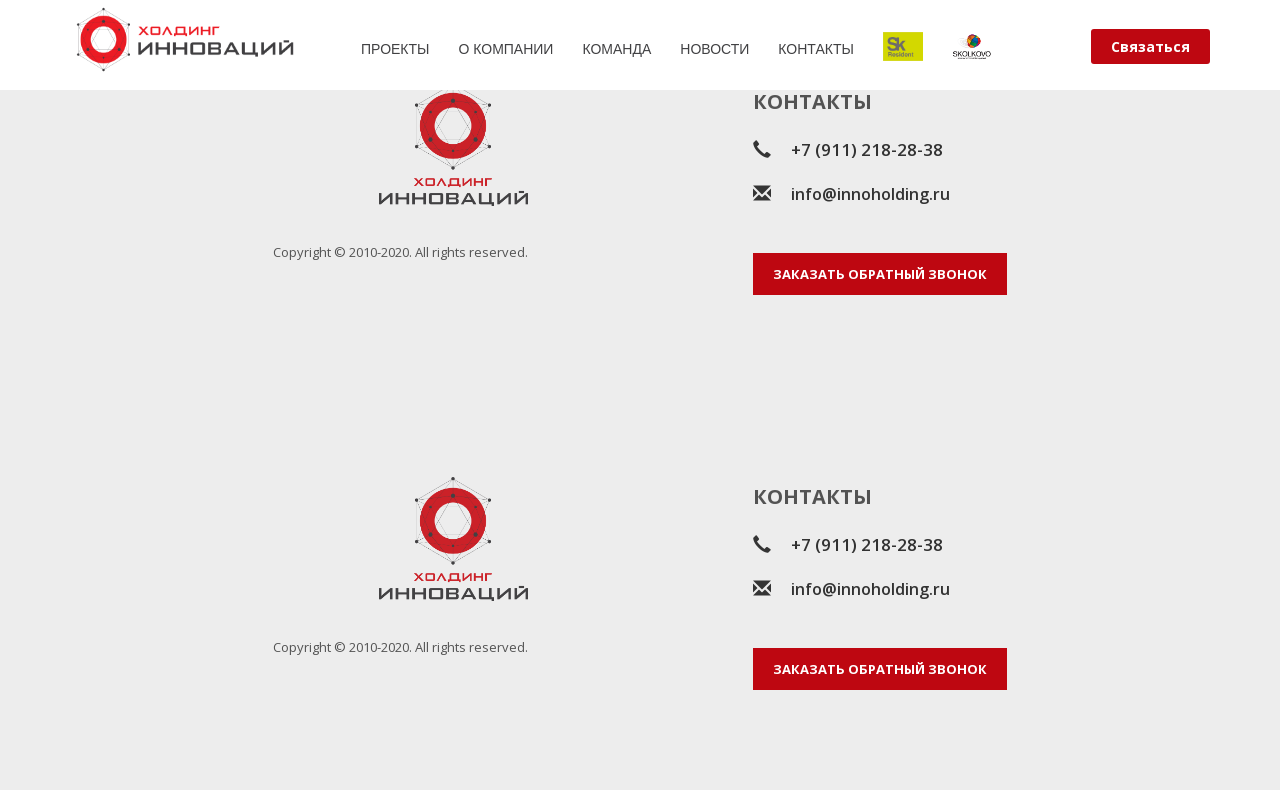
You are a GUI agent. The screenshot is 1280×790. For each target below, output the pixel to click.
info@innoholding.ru (870, 194)
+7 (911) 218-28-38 (867, 149)
